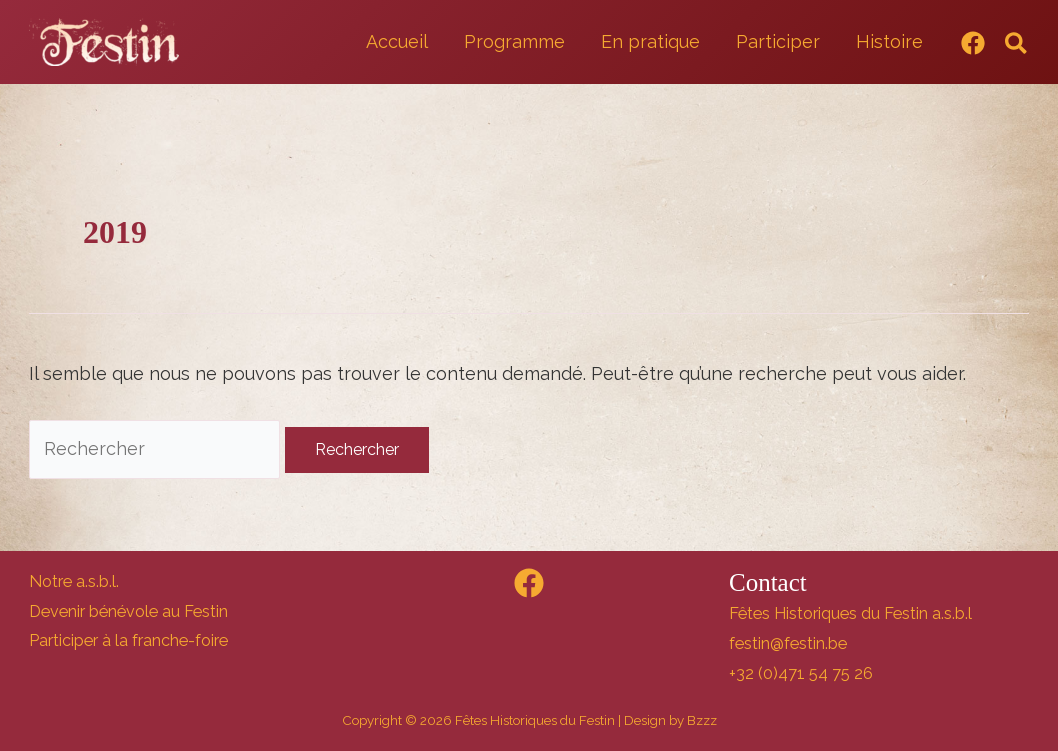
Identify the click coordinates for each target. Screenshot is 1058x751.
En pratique (650, 41)
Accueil (397, 41)
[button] (1017, 44)
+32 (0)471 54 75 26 (801, 673)
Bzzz (702, 720)
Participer (778, 41)
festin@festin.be (788, 643)
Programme (514, 41)
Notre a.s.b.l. (74, 581)
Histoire (889, 41)
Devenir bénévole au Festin (128, 611)
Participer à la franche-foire (128, 640)
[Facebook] (973, 43)
